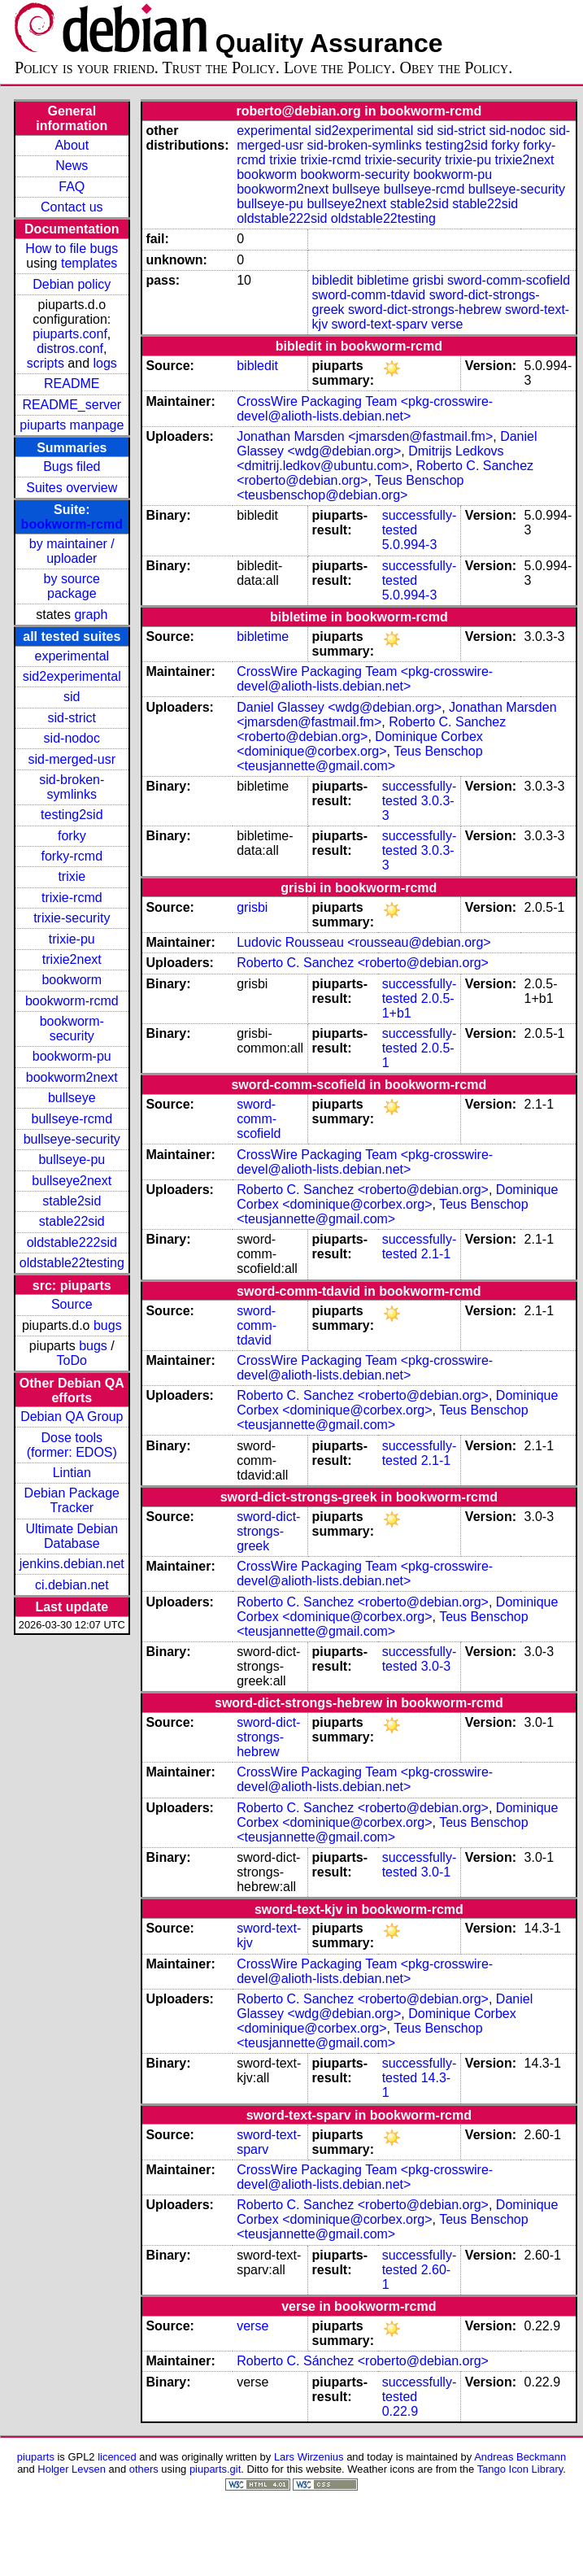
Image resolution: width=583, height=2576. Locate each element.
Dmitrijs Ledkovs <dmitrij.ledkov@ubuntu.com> (370, 458)
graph (90, 614)
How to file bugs (71, 248)
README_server (71, 405)
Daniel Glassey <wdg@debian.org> (387, 443)
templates (89, 263)
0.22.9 (400, 2411)
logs (105, 363)
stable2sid (71, 1201)
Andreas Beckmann (520, 2457)
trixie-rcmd (71, 897)
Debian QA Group (71, 1416)
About (71, 145)
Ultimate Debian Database (71, 1536)
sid (71, 697)
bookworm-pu (72, 1056)
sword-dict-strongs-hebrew (425, 309)
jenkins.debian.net (72, 1564)
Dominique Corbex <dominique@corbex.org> (360, 744)
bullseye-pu (71, 1159)
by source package (72, 586)
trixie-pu (72, 939)
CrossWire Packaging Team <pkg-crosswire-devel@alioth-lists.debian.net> (365, 408)
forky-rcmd (72, 856)
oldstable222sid (72, 1242)
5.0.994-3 (409, 544)
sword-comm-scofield (508, 280)
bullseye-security (72, 1139)
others (144, 2469)
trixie (71, 876)
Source (72, 1304)
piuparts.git (215, 2469)
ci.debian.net (72, 1585)
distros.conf (70, 348)
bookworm (71, 980)
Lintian (72, 1473)
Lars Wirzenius (309, 2457)
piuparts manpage (72, 425)
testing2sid (72, 815)
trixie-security (71, 918)
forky (72, 836)
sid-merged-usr (71, 759)
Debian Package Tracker (72, 1500)
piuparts (35, 2457)
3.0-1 (435, 1872)
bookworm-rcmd (72, 524)
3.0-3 (435, 1666)
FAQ (72, 187)
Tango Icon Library (520, 2469)
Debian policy (72, 284)
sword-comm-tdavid (369, 295)
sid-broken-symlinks (71, 787)
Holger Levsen (71, 2469)
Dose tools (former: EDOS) (72, 1445)
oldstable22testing (72, 1263)
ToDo (72, 1360)
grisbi (427, 280)
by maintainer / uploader (72, 551)
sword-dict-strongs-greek (268, 1531)
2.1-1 (435, 1254)
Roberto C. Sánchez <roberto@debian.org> (363, 2361)
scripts (45, 363)
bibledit (333, 280)
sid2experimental (72, 676)
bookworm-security (72, 1028)
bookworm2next (72, 1077)
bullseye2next (71, 1181)
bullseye (72, 1098)
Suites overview (71, 488)
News (71, 165)
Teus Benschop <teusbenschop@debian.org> (350, 487)
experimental (71, 656)
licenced (117, 2457)
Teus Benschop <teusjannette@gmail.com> (359, 758)
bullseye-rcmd (71, 1119)
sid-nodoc (72, 738)
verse (447, 324)
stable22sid (72, 1221)
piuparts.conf (70, 334)
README (71, 383)
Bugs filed (71, 466)
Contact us (71, 207)
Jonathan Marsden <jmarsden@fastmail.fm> (365, 436)
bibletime (383, 280)
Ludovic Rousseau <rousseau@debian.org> (363, 942)
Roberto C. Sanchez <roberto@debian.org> (363, 963)
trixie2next (72, 959)
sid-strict (72, 718)
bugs (108, 1325)
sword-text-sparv (380, 324)
